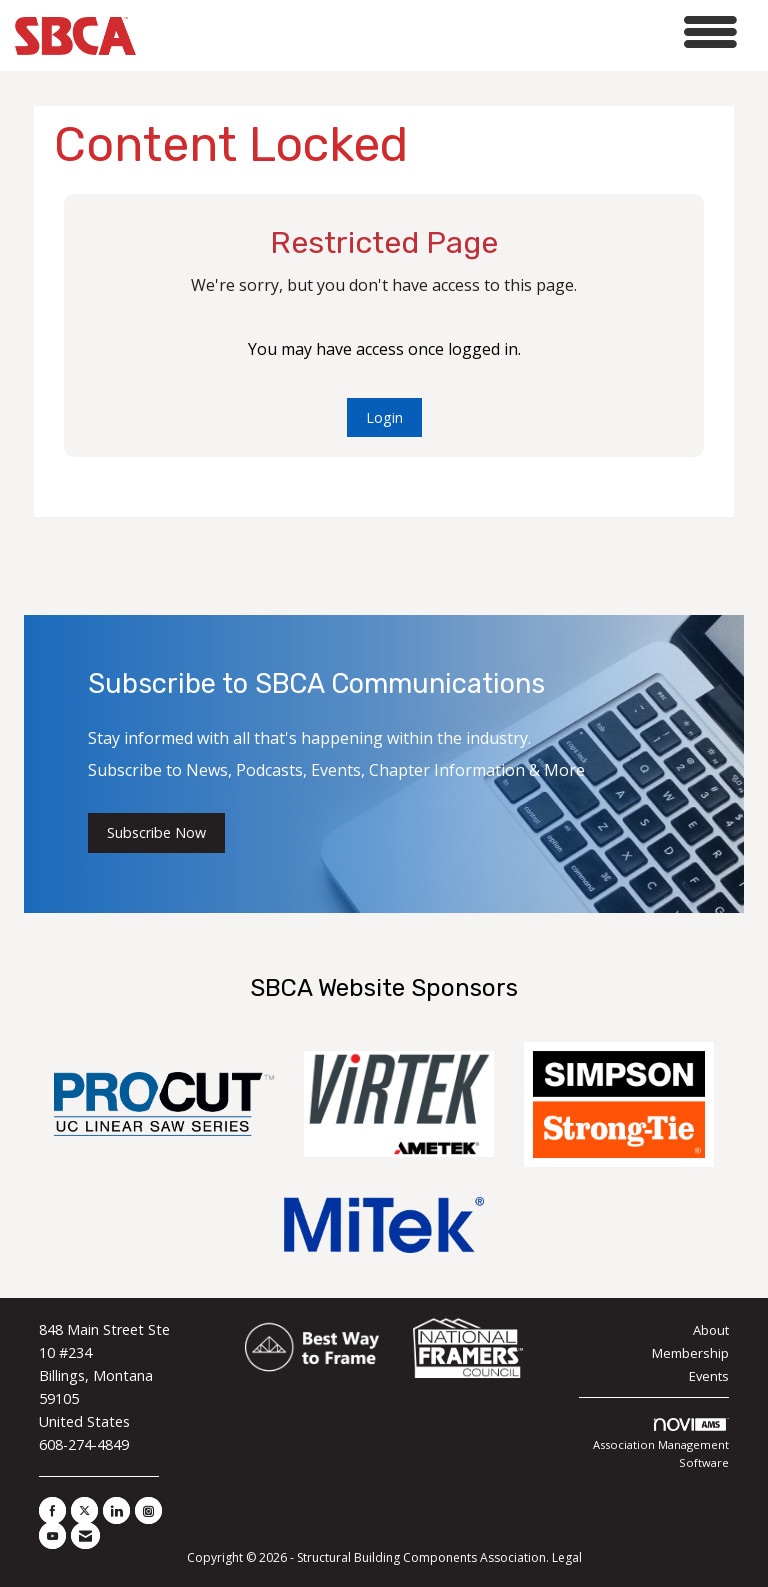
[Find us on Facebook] (52, 1510)
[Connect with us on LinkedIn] (116, 1510)
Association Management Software (661, 1444)
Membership (690, 1353)
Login (384, 417)
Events (709, 1376)
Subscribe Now (156, 832)
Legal (567, 1557)
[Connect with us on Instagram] (148, 1510)
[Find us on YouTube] (52, 1535)
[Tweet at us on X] (84, 1510)
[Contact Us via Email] (85, 1535)
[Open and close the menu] (442, 32)
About (711, 1330)
